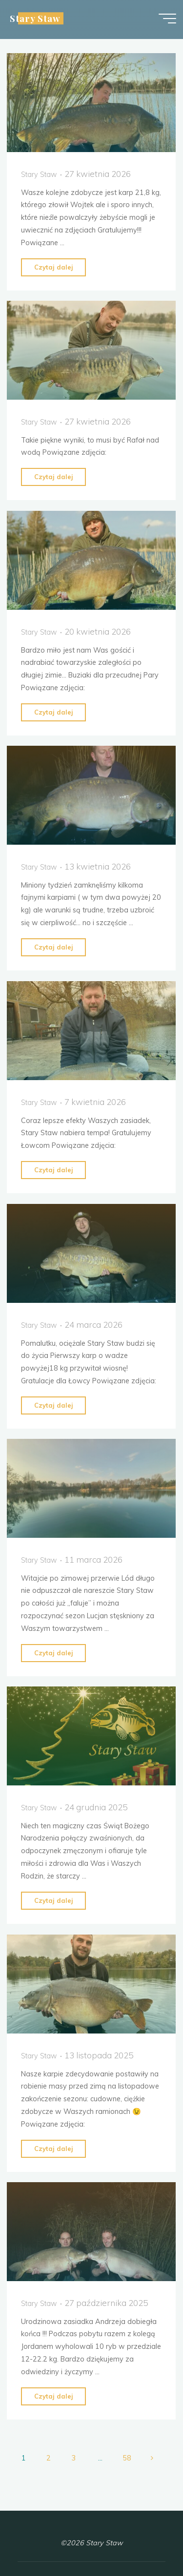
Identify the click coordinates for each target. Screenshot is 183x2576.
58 (126, 2458)
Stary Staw (35, 18)
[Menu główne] (167, 18)
